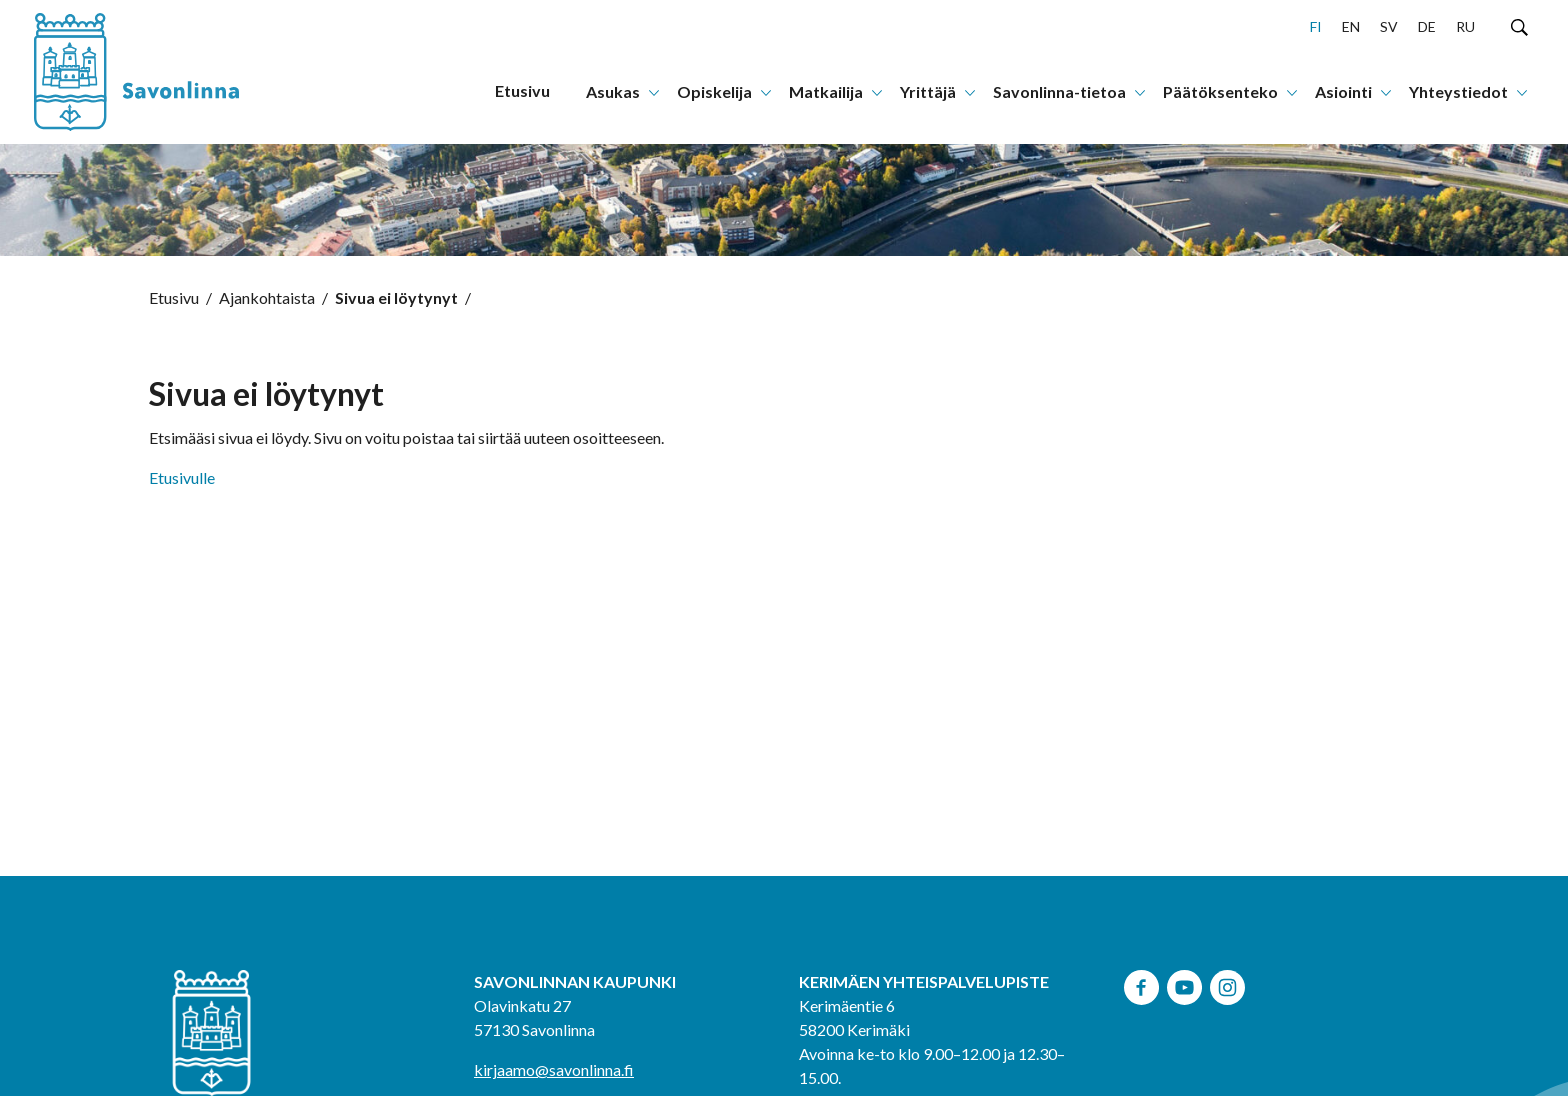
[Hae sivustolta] (1519, 26)
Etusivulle (182, 477)
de (1427, 26)
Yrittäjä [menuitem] (928, 91)
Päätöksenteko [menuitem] (1220, 91)
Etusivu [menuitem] (522, 90)
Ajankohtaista (267, 297)
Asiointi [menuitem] (1343, 91)
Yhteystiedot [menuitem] (1458, 91)
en (1351, 26)
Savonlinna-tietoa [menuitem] (1059, 91)
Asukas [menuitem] (613, 91)
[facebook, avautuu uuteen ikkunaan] (1141, 984)
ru (1465, 26)
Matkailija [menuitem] (826, 91)
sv (1389, 26)
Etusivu (174, 297)
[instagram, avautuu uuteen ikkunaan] (1227, 984)
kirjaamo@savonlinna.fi (554, 1069)
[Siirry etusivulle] (159, 72)
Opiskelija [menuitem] (714, 91)
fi (1316, 26)
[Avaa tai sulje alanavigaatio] (654, 91)
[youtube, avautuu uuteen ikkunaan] (1184, 984)
